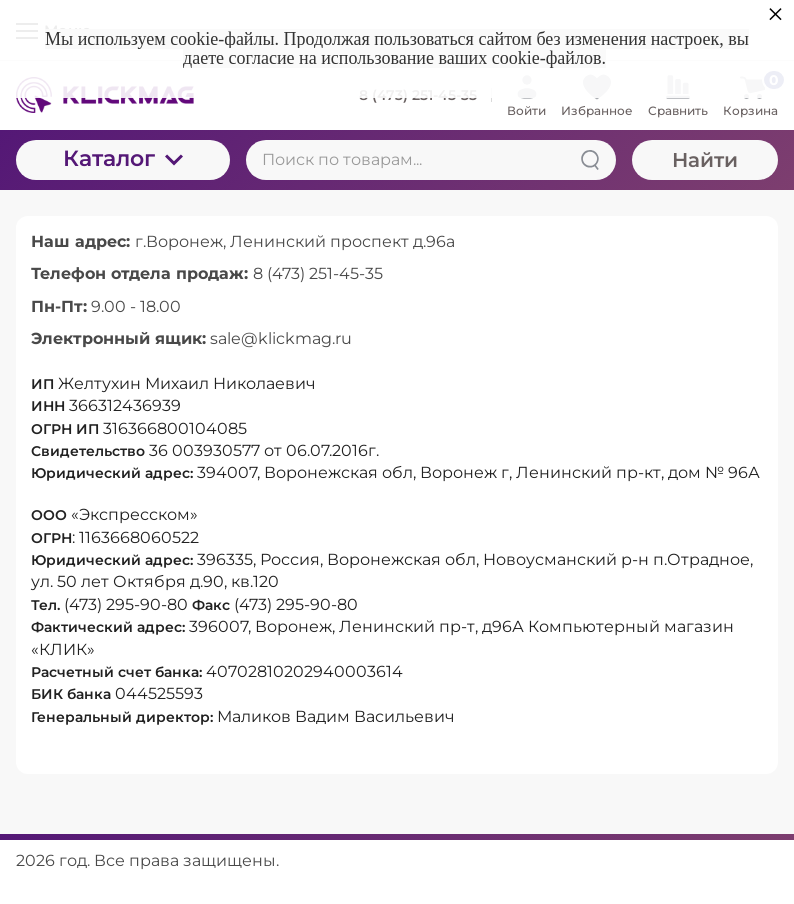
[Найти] (590, 160)
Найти (705, 160)
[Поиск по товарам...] (431, 160)
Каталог (123, 158)
